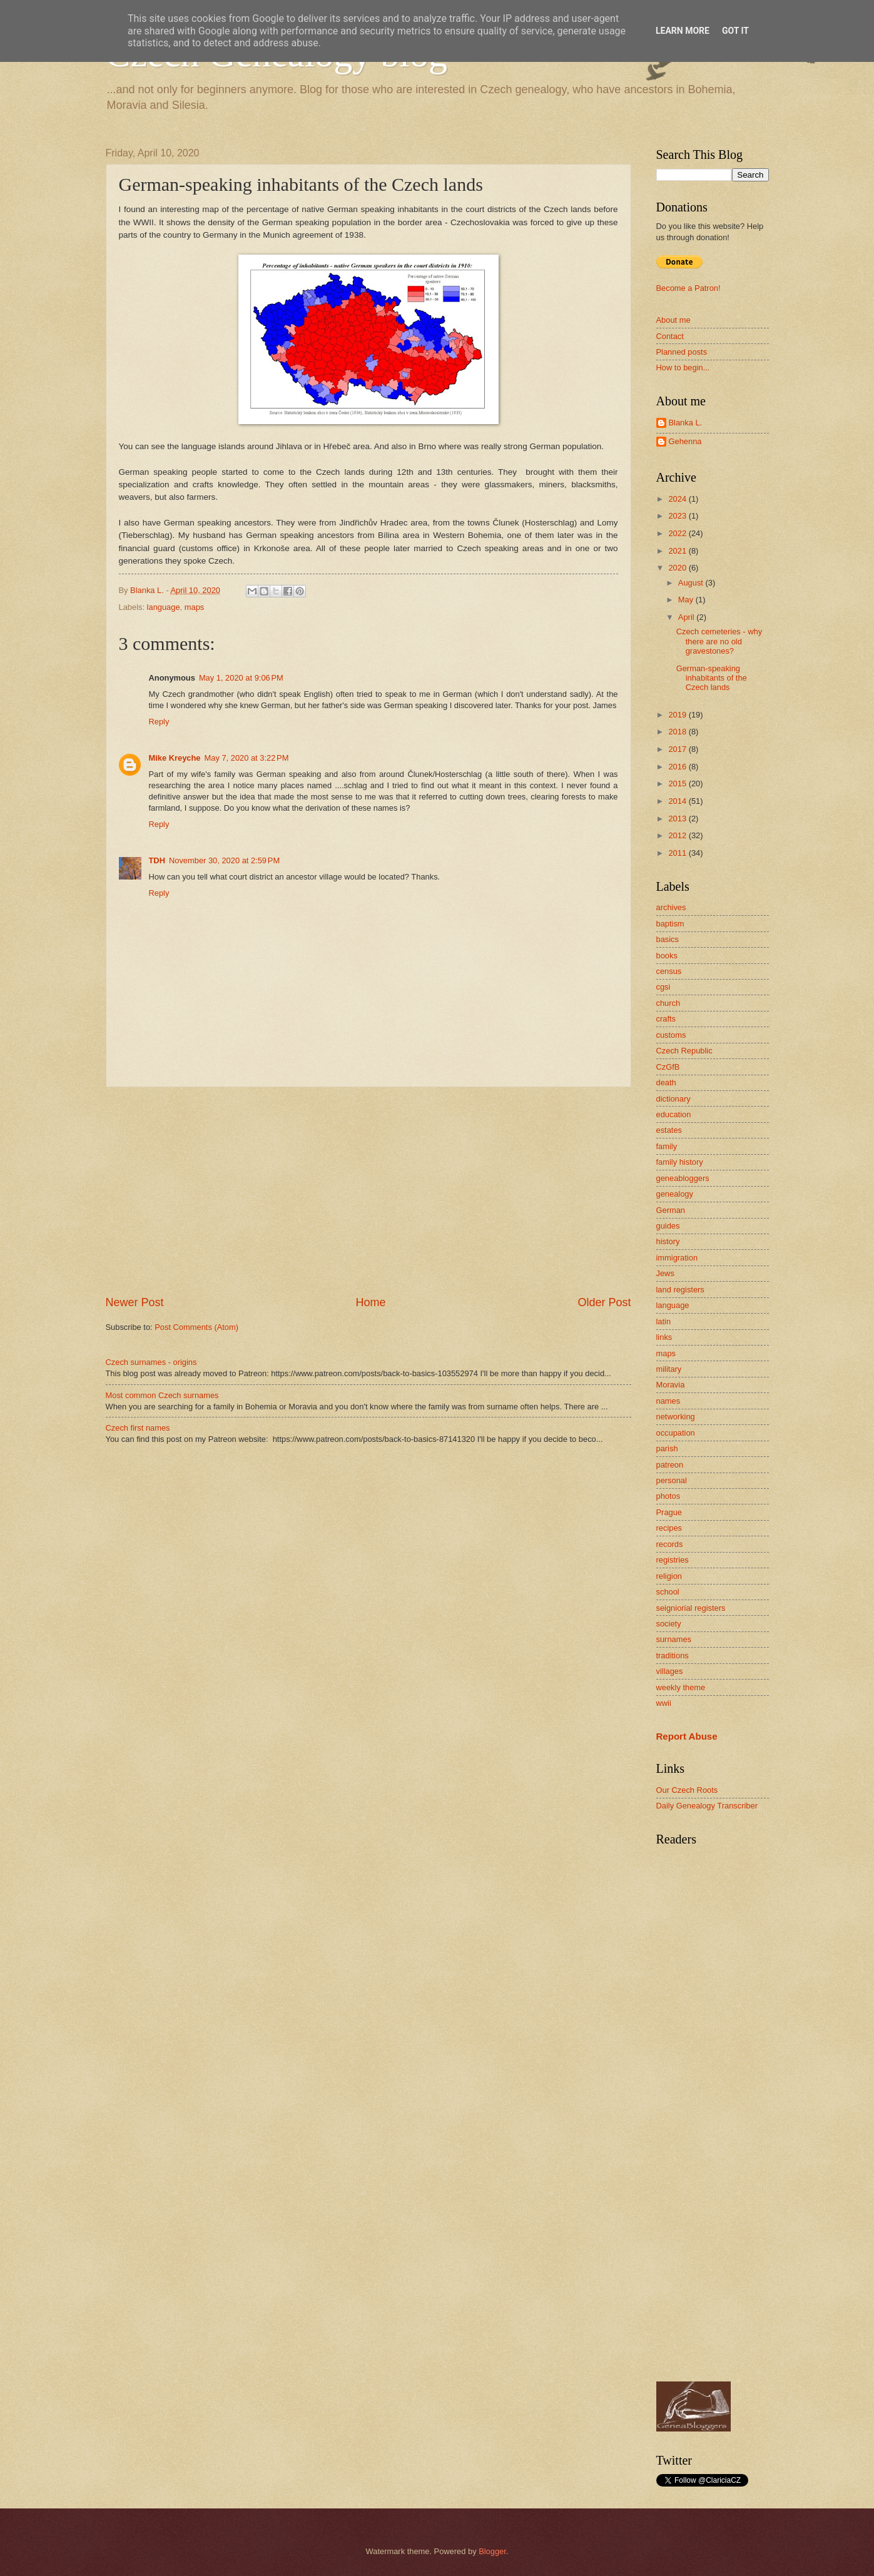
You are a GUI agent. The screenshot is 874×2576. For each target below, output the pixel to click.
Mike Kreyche (175, 758)
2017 (678, 749)
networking (675, 1416)
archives (671, 907)
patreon (670, 1464)
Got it (735, 31)
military (669, 1369)
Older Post (604, 1302)
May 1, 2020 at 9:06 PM (241, 677)
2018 (678, 731)
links (664, 1337)
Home (370, 1302)
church (668, 1003)
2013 (678, 818)
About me (673, 320)
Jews (665, 1273)
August (692, 582)
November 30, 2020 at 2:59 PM (224, 860)
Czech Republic (684, 1050)
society (668, 1623)
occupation (675, 1433)
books (667, 955)
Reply (159, 721)
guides (668, 1225)
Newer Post (135, 1302)
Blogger (492, 2551)
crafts (666, 1018)
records (669, 1544)
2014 (678, 801)
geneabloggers (682, 1178)
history (668, 1241)
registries (672, 1559)
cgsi (663, 986)
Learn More (682, 31)
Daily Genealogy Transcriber (707, 1805)
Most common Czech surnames (162, 1395)
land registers (680, 1289)
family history (679, 1162)
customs (671, 1035)
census (669, 971)
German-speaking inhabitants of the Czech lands (711, 678)
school (667, 1591)
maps (194, 607)
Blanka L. (686, 422)
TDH (157, 860)
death (666, 1082)
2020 (678, 567)
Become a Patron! (688, 288)
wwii (663, 1703)
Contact (670, 336)
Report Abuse (687, 1736)
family (667, 1146)
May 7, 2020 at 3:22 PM (247, 758)
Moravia (670, 1384)
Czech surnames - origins (151, 1362)
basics (667, 939)
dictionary (673, 1098)
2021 (678, 550)
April (687, 617)
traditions (672, 1655)
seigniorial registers (691, 1608)
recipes (669, 1528)
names (668, 1401)
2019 (678, 714)
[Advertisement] (368, 1191)
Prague (669, 1512)
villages (669, 1671)
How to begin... (683, 367)
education (673, 1114)
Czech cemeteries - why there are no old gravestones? (719, 641)
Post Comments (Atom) (196, 1327)
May (687, 599)
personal (671, 1480)
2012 (678, 835)
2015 (678, 783)
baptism (670, 923)
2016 (678, 766)
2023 (678, 515)
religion (669, 1576)
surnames (674, 1639)
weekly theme (681, 1687)
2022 (678, 533)
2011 (678, 853)
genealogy (674, 1194)
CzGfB (668, 1067)
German (671, 1210)
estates (669, 1130)
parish (667, 1448)
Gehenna (685, 441)
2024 (678, 499)
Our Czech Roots (687, 1790)
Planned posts (682, 352)
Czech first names (138, 1428)
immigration (677, 1257)
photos (668, 1496)
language (163, 607)
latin (663, 1321)
